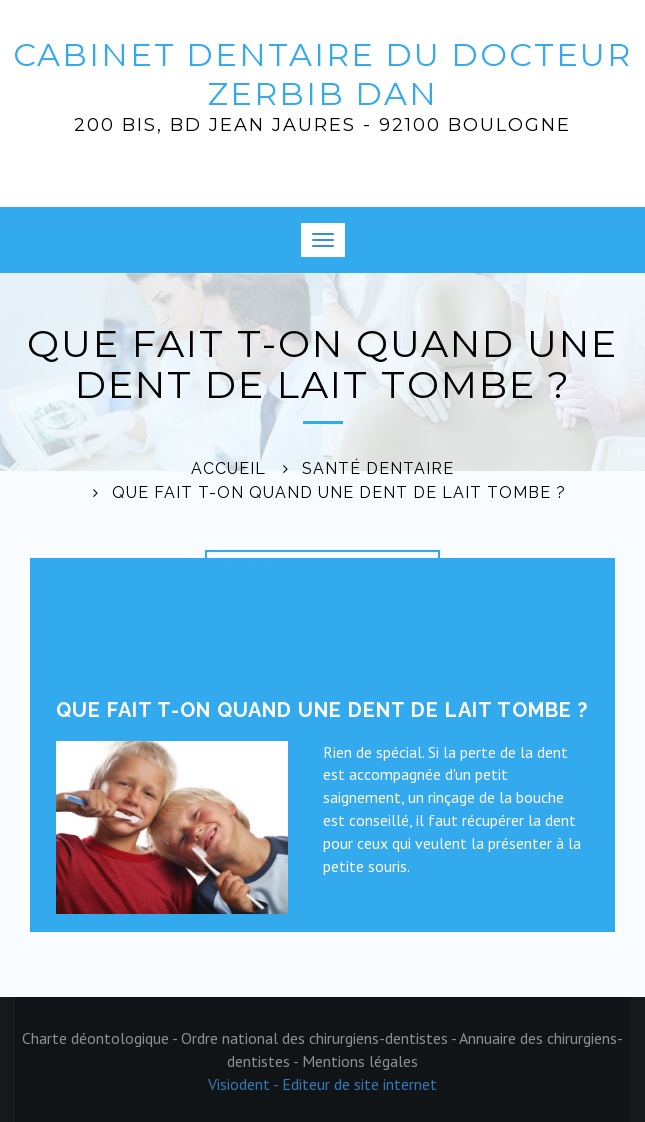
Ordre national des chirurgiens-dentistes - (320, 1038)
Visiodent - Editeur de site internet (322, 1084)
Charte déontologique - (101, 1038)
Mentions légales (360, 1061)
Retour (246, 568)
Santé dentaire (378, 468)
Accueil (228, 468)
